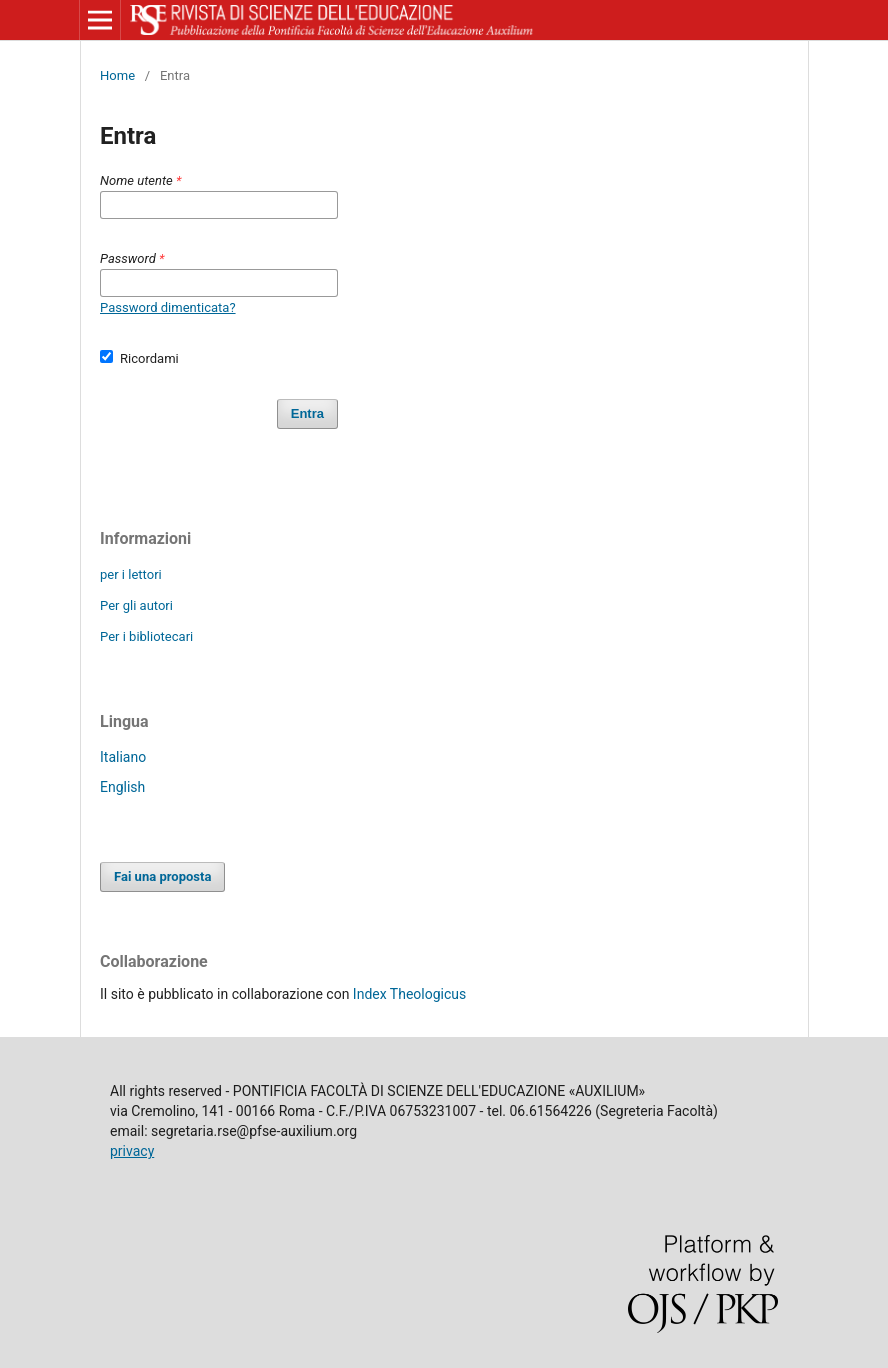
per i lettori (131, 574)
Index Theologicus (409, 994)
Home (117, 75)
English (122, 787)
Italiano (123, 757)
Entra (307, 413)
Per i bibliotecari (146, 636)
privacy (132, 1151)
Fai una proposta (162, 876)
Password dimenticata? (168, 307)
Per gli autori (136, 605)
